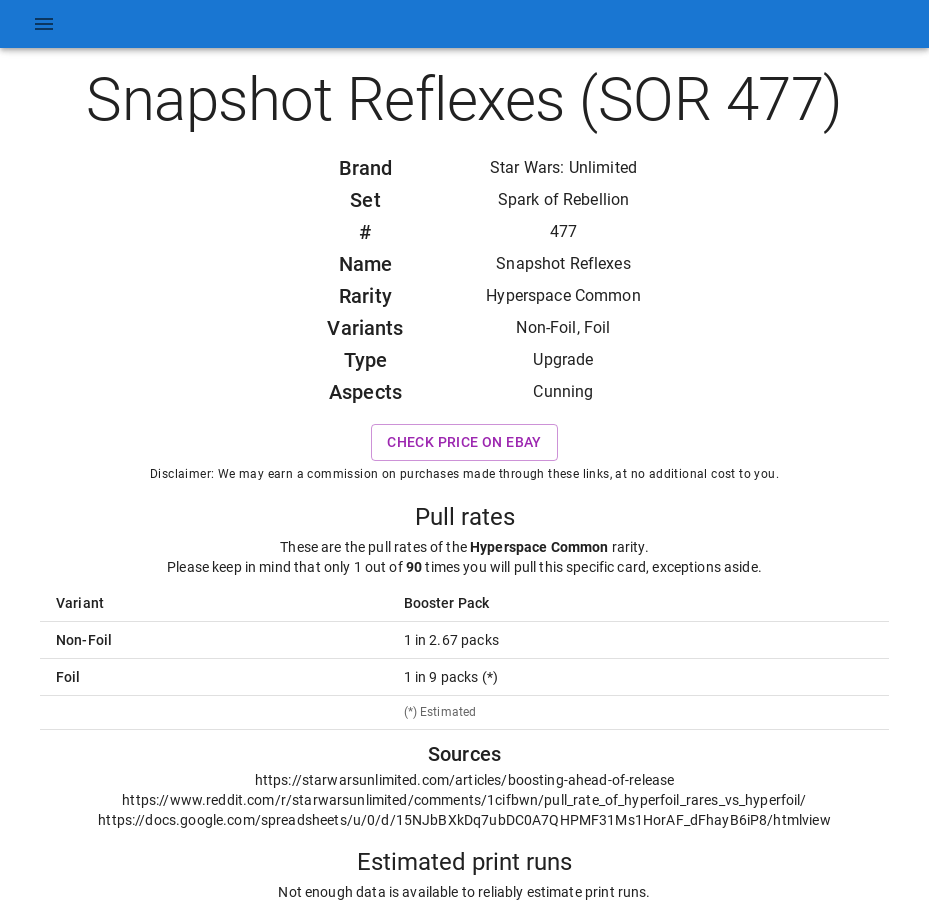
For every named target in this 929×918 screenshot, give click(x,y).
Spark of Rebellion (564, 199)
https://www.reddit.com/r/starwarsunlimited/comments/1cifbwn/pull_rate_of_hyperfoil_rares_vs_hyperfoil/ (464, 800)
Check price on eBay (464, 442)
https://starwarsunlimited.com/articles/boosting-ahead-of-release (465, 780)
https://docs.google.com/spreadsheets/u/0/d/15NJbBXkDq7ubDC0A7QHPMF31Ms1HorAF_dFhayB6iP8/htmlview (464, 820)
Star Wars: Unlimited (563, 167)
